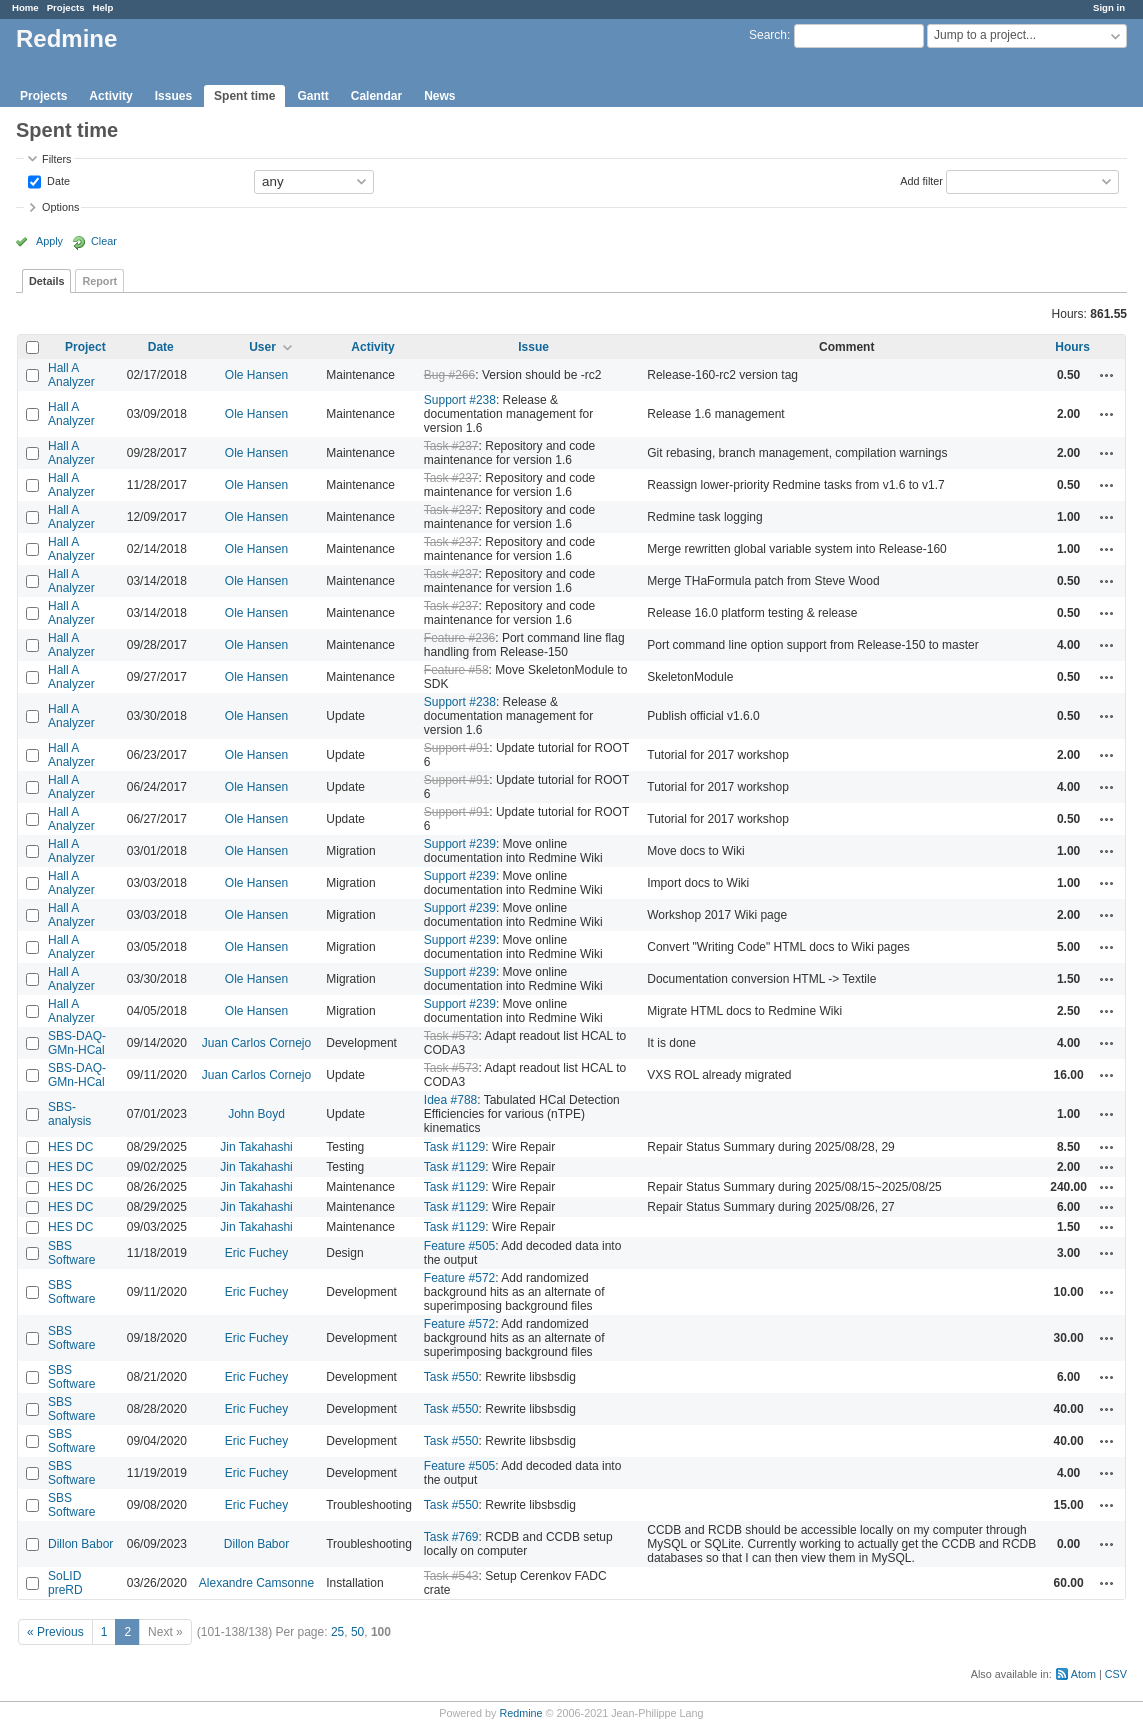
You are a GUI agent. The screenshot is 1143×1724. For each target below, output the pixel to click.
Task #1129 (454, 1147)
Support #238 (460, 400)
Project (85, 347)
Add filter (921, 180)
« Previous (55, 1632)
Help (103, 7)
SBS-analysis (69, 1114)
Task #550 (451, 1377)
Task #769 (451, 1537)
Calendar (376, 96)
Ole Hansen (256, 375)
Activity (110, 96)
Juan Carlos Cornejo (256, 1043)
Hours (1072, 347)
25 (337, 1632)
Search (768, 35)
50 (357, 1632)
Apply (49, 241)
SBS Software (71, 1253)
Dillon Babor (80, 1544)
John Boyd (256, 1114)
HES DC (70, 1147)
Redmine (520, 1713)
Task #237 (451, 446)
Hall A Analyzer (71, 375)
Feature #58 (456, 670)
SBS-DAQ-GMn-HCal (77, 1043)
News (439, 96)
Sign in (1109, 7)
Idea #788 (450, 1100)
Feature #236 (459, 638)
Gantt (312, 96)
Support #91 (456, 748)
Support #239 (460, 844)
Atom (1083, 1674)
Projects (66, 7)
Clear (104, 241)
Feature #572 (459, 1278)
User (262, 347)
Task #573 (451, 1036)
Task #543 (451, 1576)
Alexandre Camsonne (256, 1583)
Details (46, 281)
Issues (173, 96)
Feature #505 (459, 1246)
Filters (56, 159)
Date (57, 180)
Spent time (244, 96)
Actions (1107, 375)
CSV (1116, 1674)
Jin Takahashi (256, 1147)
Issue (533, 347)
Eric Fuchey (256, 1253)
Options (60, 207)
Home (25, 7)
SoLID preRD (65, 1583)
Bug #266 (449, 375)
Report (99, 281)
